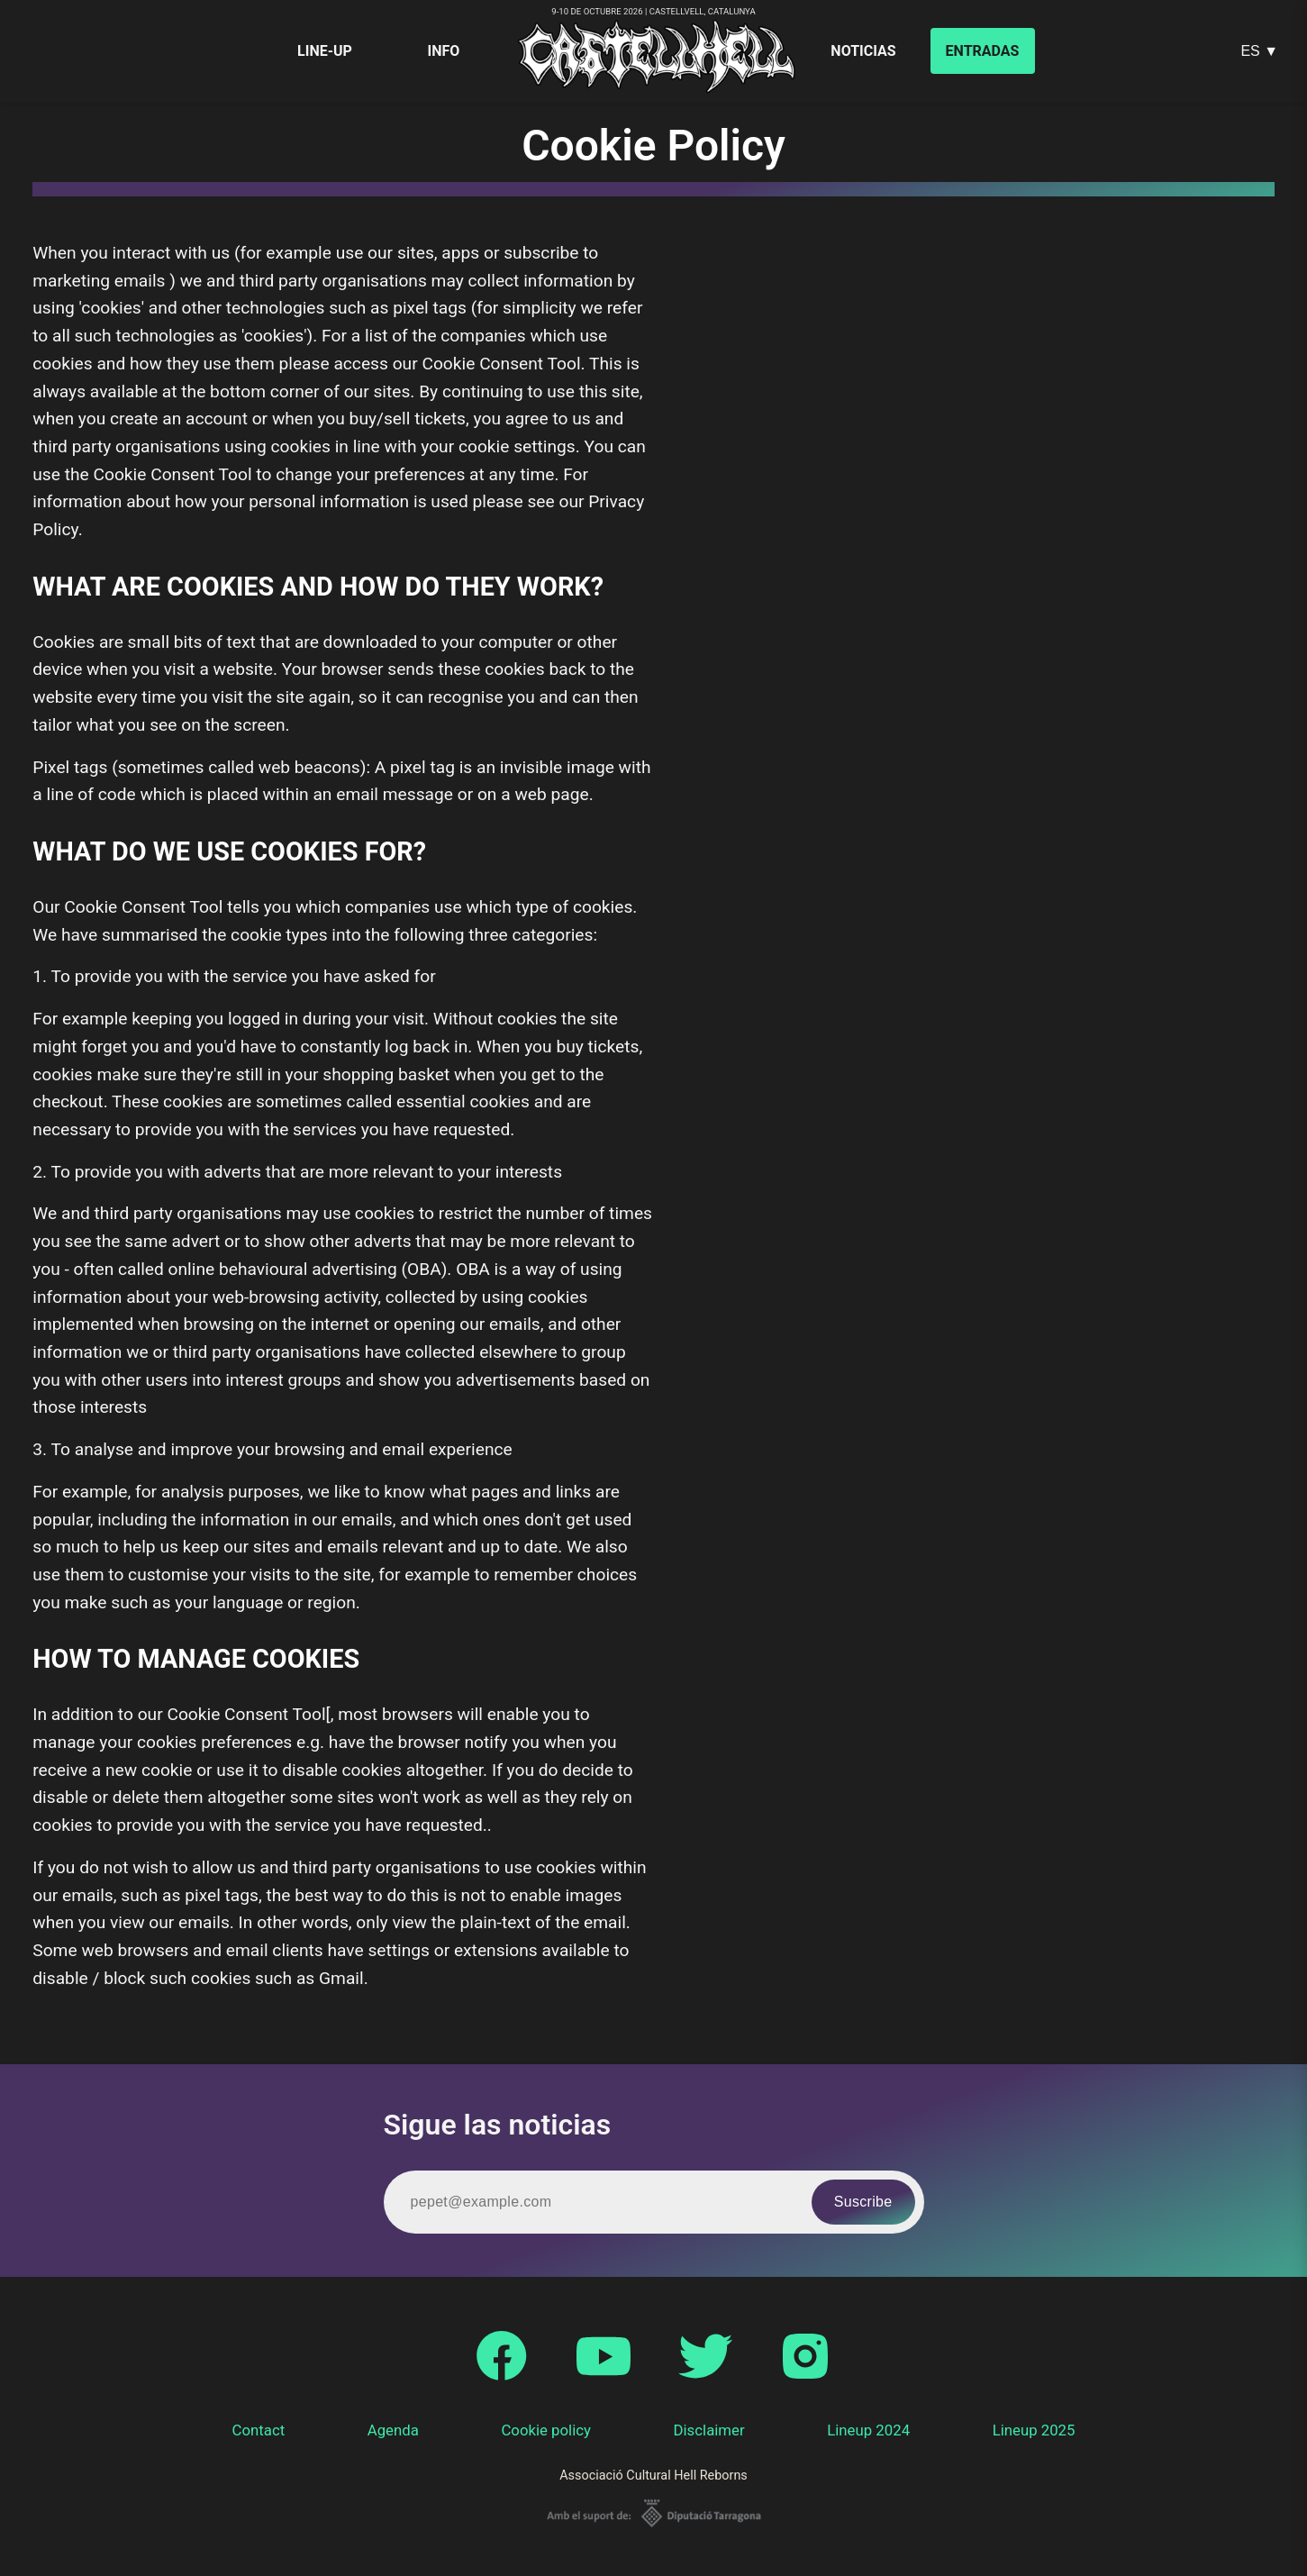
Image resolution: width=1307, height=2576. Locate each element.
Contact (259, 2430)
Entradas (983, 50)
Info (444, 50)
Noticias (862, 50)
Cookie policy (546, 2430)
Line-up (324, 50)
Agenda (393, 2430)
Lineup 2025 (1034, 2430)
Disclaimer (709, 2430)
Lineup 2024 (868, 2430)
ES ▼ (1259, 51)
